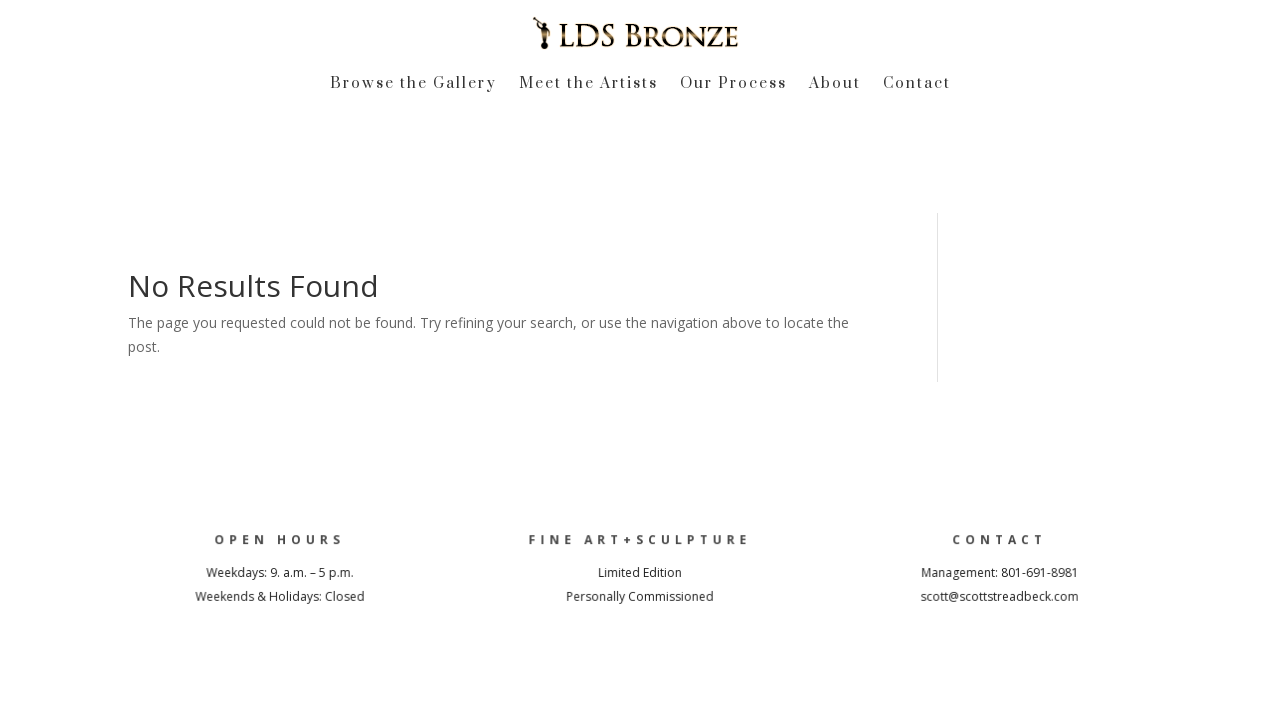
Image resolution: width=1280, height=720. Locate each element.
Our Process (733, 85)
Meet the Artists (588, 85)
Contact (917, 85)
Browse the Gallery (413, 85)
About (835, 85)
